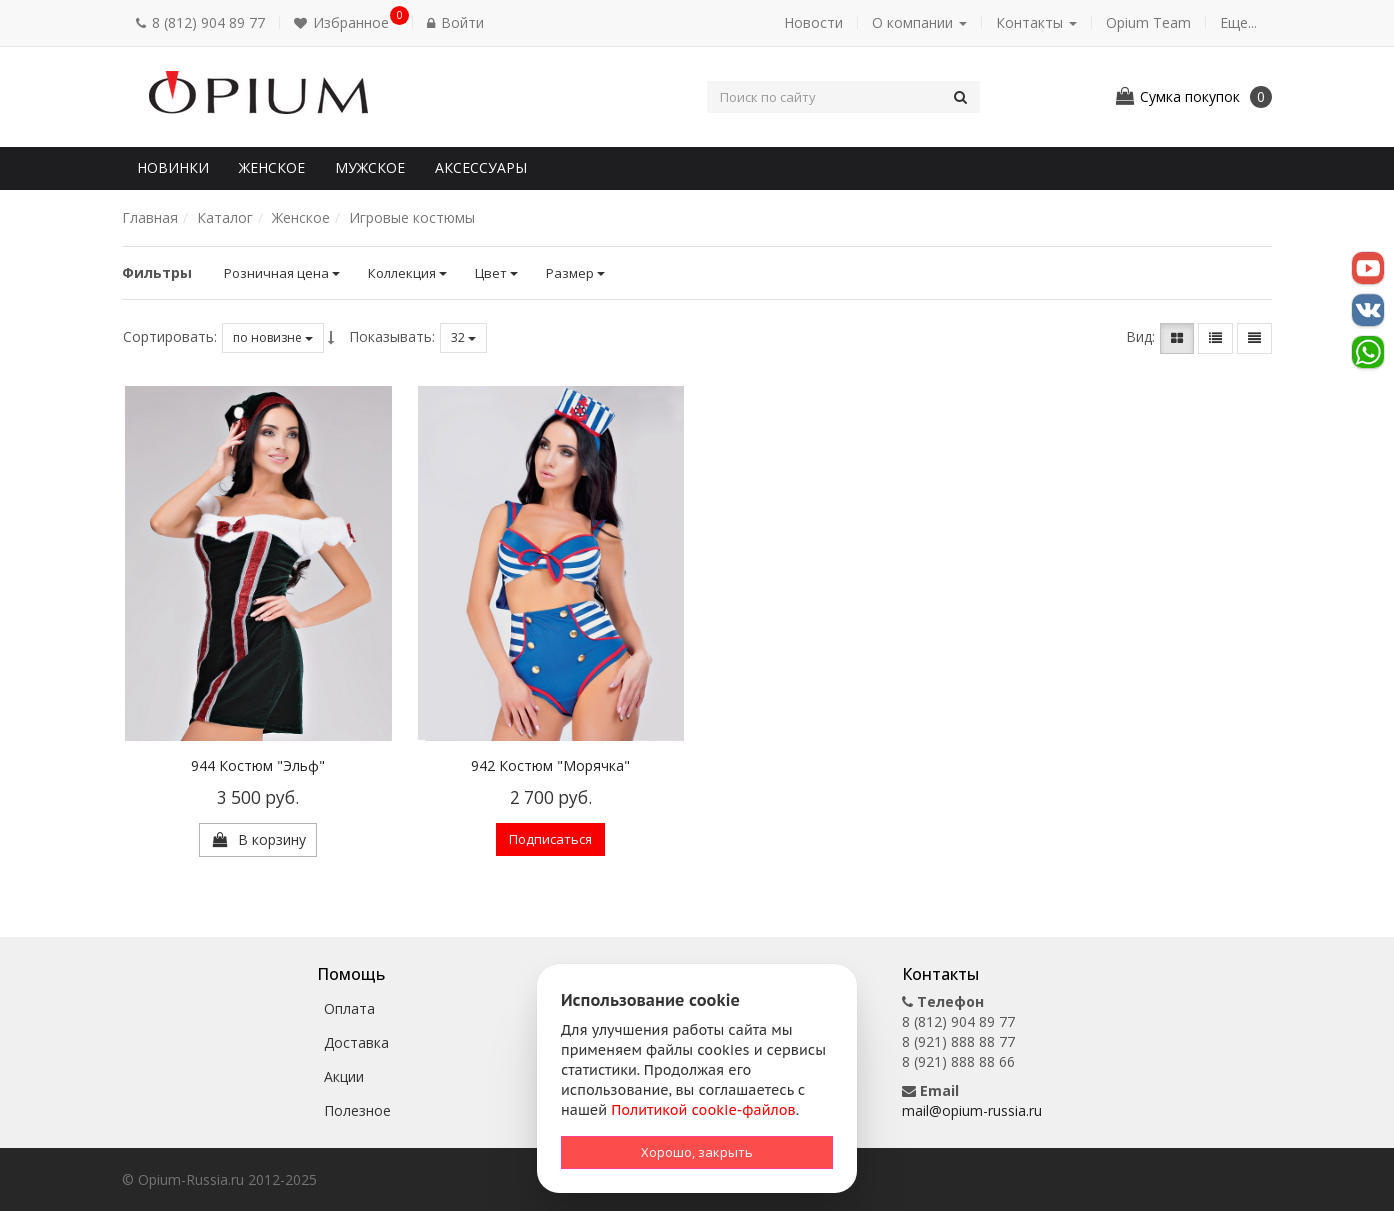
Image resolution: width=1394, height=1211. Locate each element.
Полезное (357, 1110)
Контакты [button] (1036, 22)
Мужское (370, 167)
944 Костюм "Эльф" (258, 765)
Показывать (390, 336)
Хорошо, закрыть (697, 1152)
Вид (1139, 336)
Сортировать (168, 336)
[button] (346, 23)
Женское (272, 167)
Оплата (349, 1008)
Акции (344, 1076)
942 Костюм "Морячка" (550, 765)
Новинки (173, 167)
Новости (813, 22)
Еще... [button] (1238, 22)
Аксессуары (481, 167)
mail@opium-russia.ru (972, 1110)
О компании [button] (919, 22)
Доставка (356, 1042)
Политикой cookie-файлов (703, 1110)
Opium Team (1148, 22)
